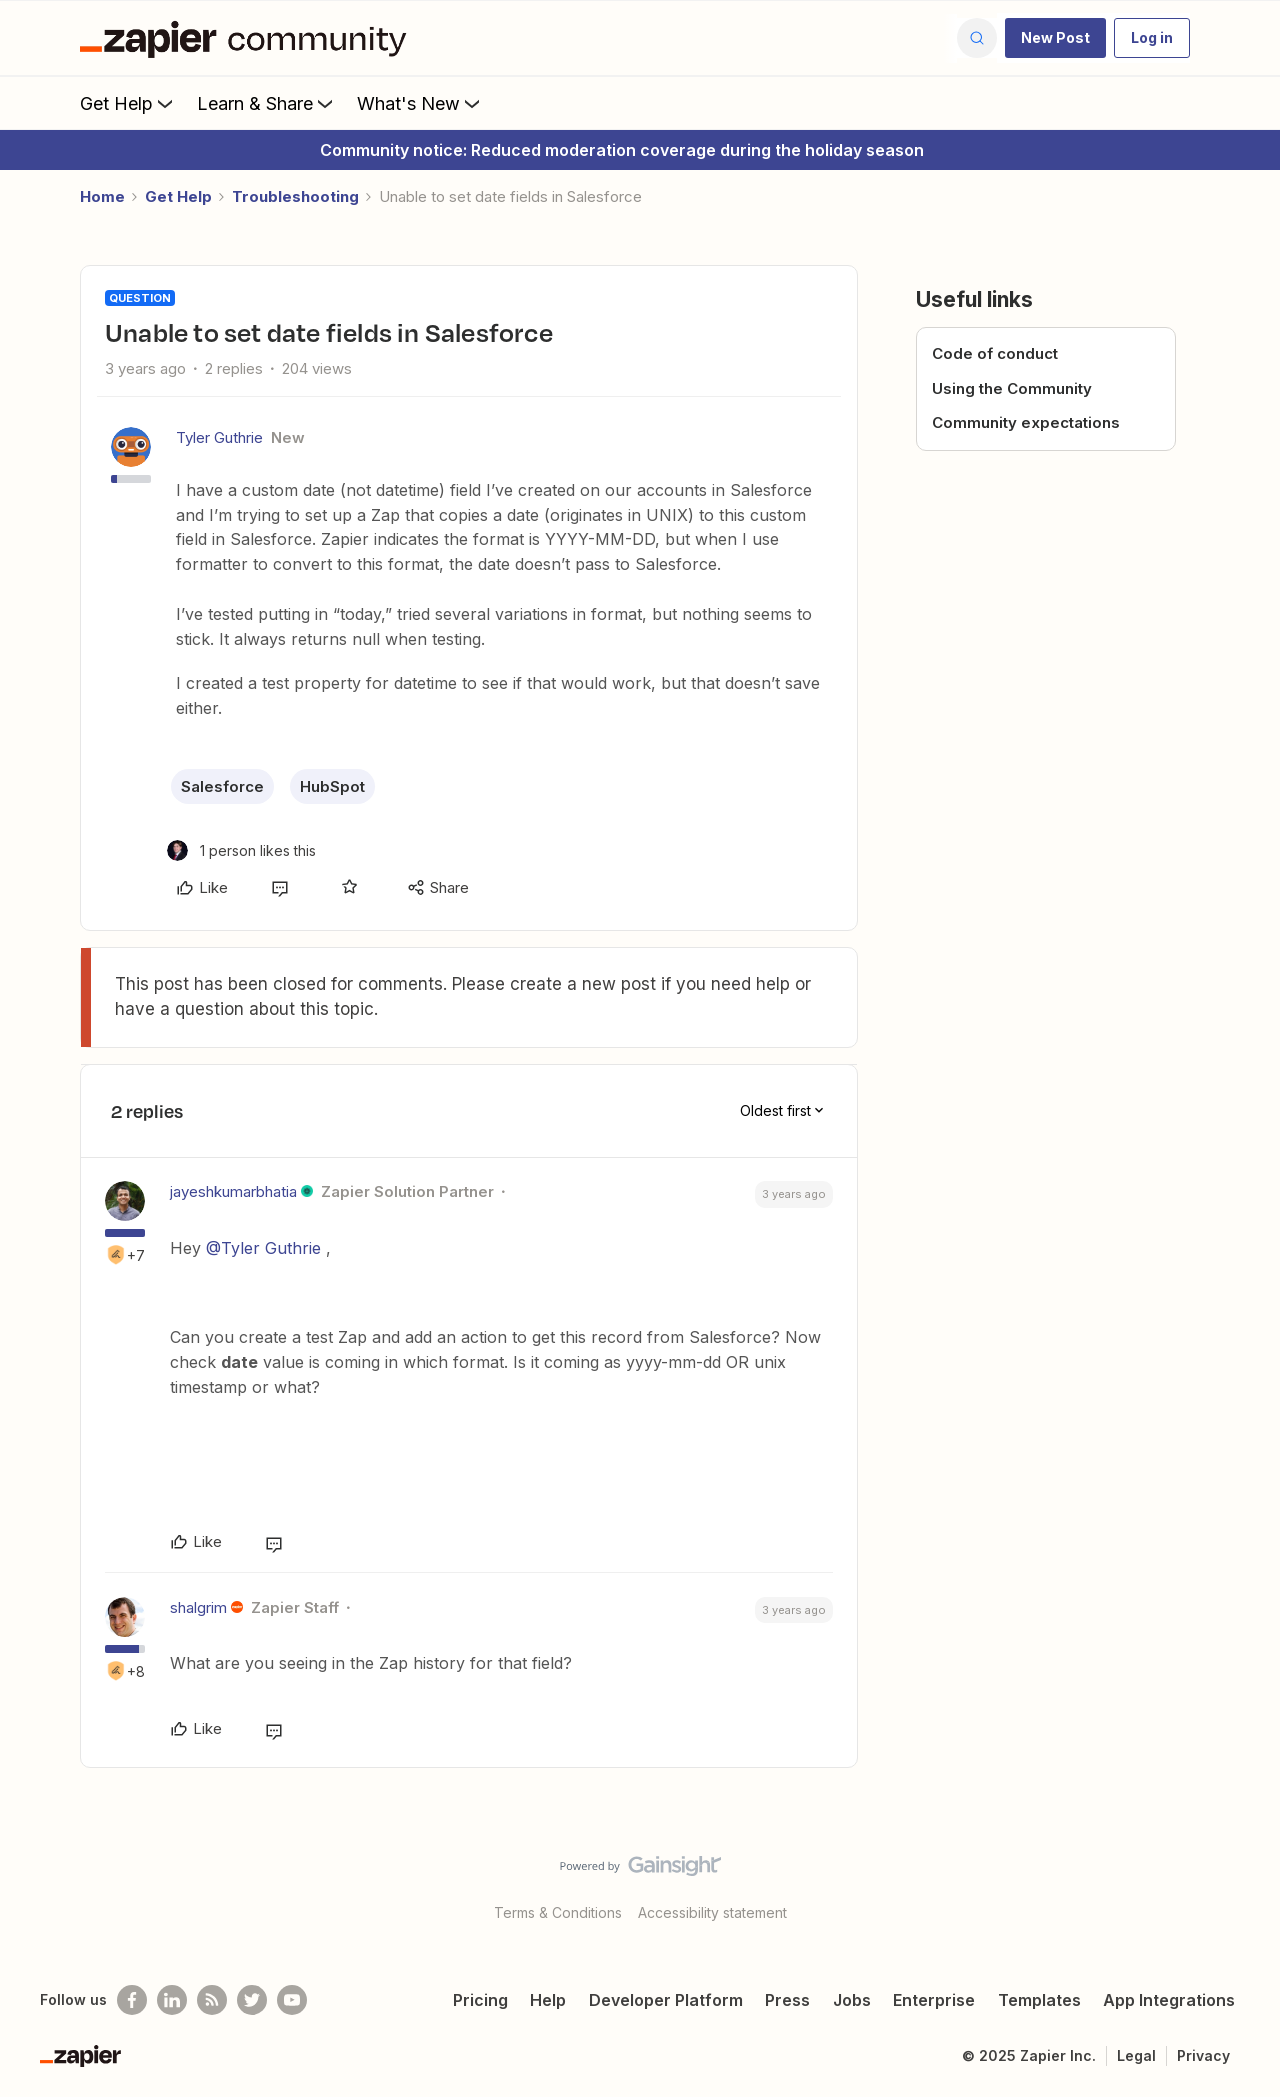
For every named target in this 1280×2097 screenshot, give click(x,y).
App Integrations (1169, 2000)
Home (102, 196)
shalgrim (198, 1607)
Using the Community (1012, 388)
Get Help (128, 103)
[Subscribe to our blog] (212, 2000)
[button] (1055, 38)
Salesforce (222, 786)
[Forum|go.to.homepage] (248, 38)
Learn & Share (267, 103)
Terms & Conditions (558, 1912)
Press (787, 2000)
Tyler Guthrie (219, 437)
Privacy (1203, 2055)
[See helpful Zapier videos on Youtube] (292, 2000)
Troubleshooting (295, 196)
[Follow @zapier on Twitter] (252, 2000)
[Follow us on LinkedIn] (172, 2000)
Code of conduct (995, 353)
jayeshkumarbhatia (233, 1191)
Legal (1136, 2055)
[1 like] (241, 850)
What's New (420, 103)
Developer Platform (666, 2000)
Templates (1039, 2000)
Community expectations (1026, 422)
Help (548, 2000)
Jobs (852, 2000)
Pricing (480, 2000)
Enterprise (934, 2000)
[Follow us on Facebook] (132, 2000)
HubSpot (332, 786)
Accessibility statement (712, 1912)
